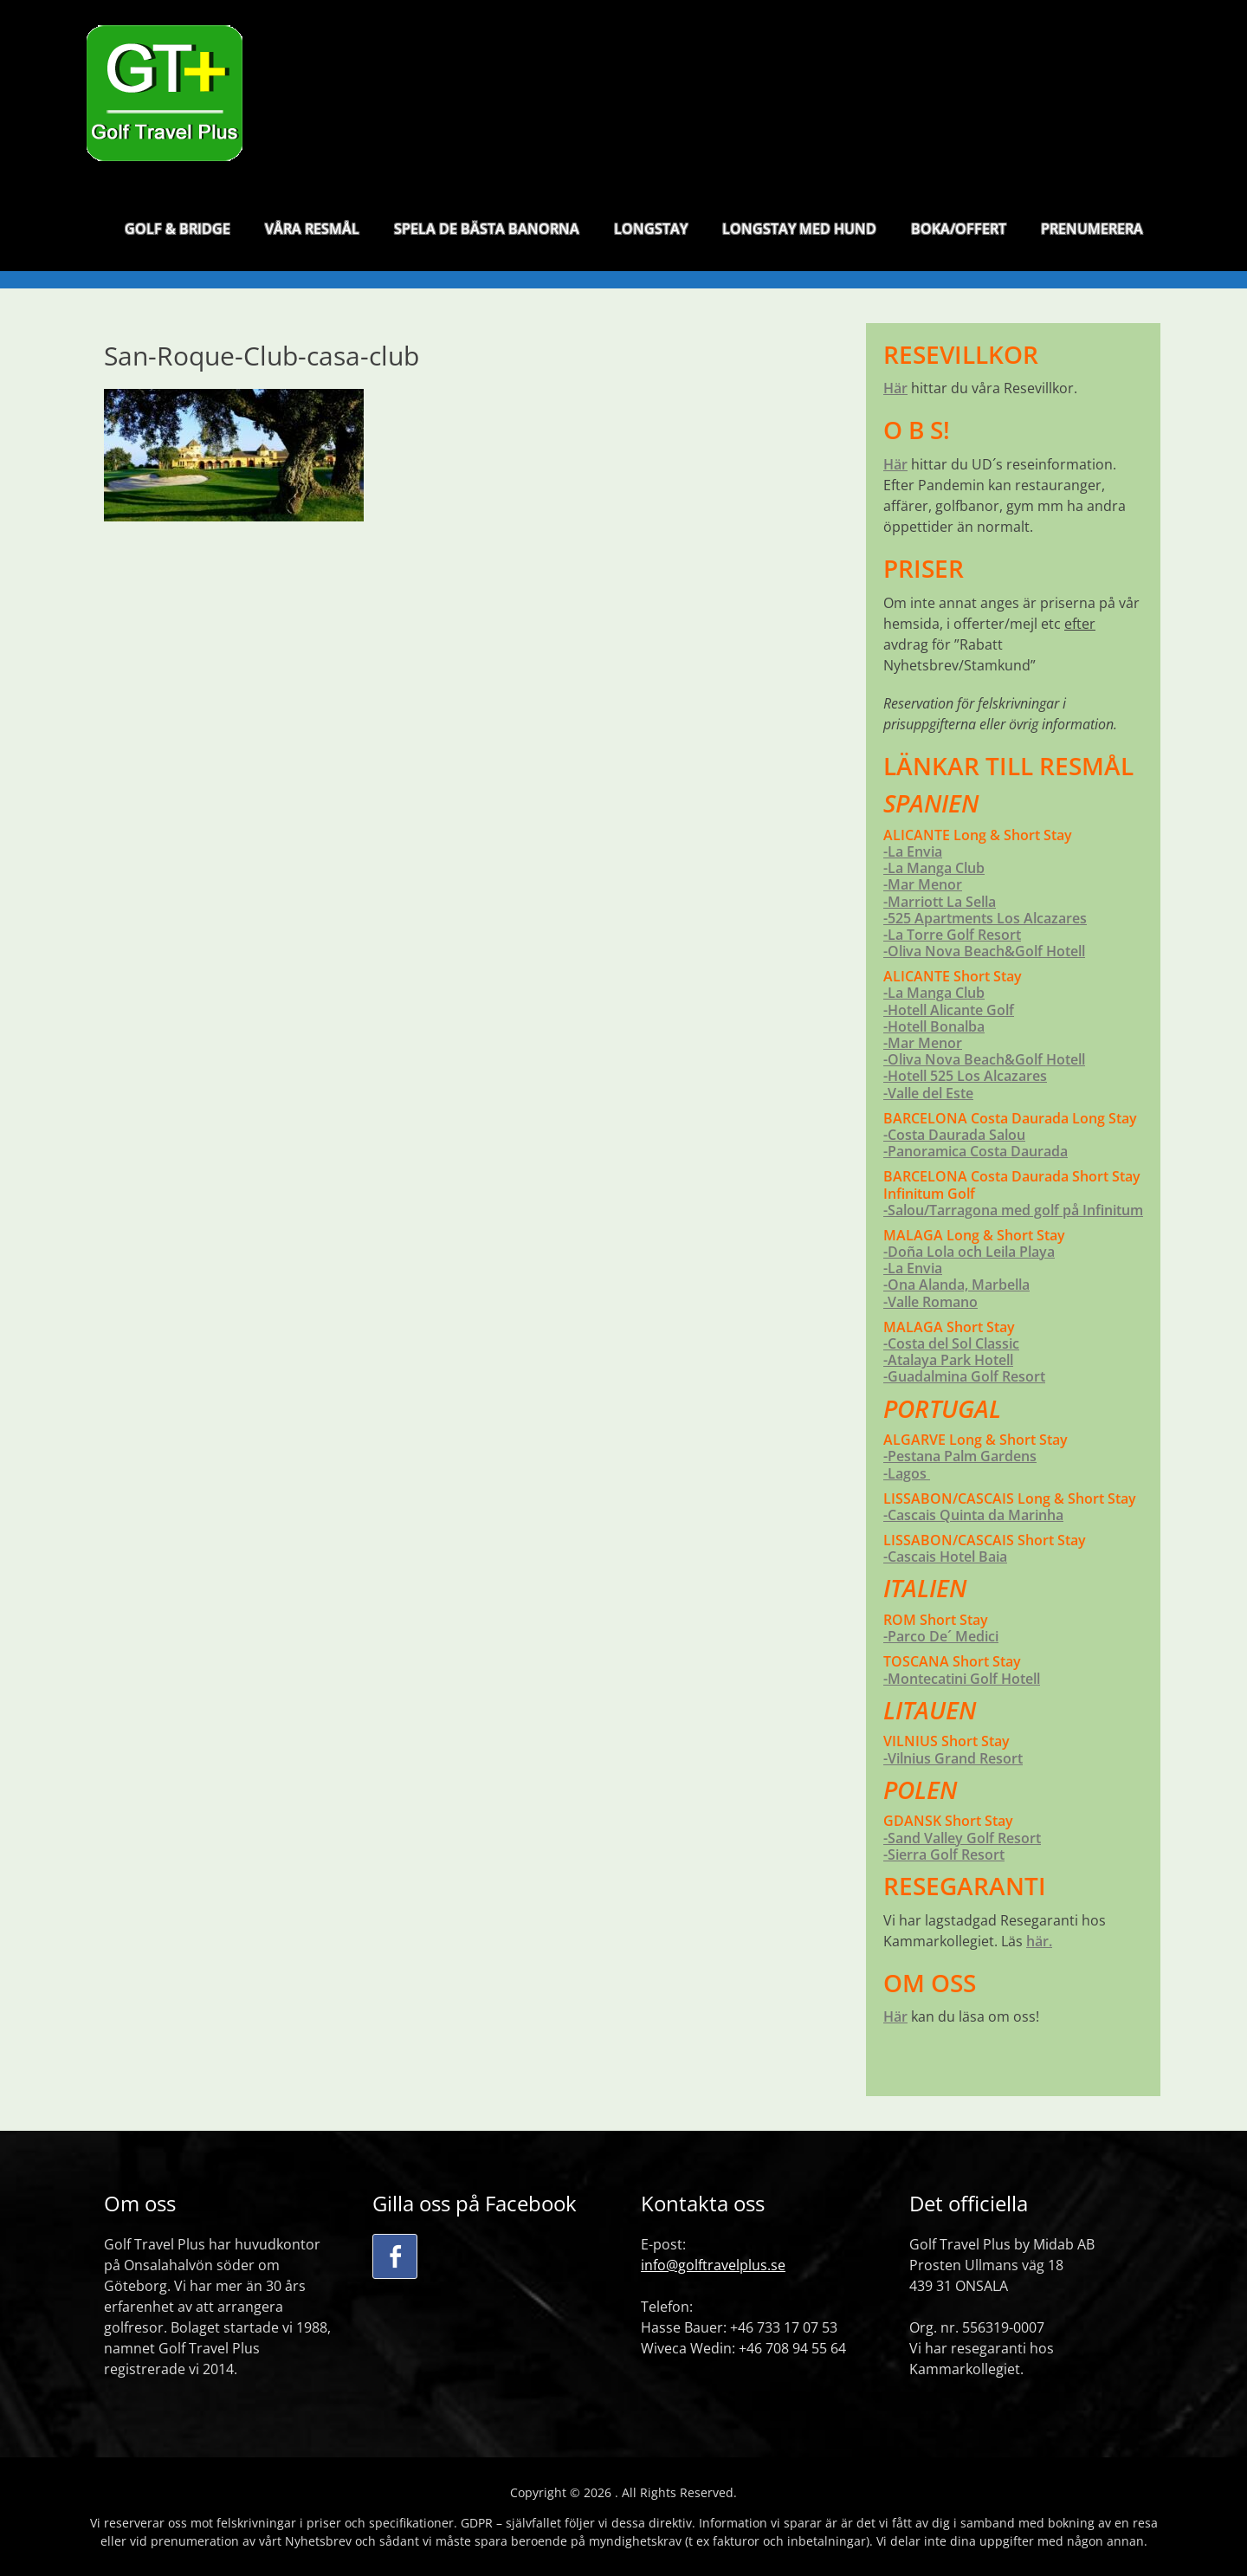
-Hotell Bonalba (934, 1026)
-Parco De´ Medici (940, 1636)
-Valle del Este (928, 1093)
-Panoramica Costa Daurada (975, 1151)
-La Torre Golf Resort (952, 934)
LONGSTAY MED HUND (799, 233)
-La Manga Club (934, 867)
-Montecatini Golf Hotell (961, 1678)
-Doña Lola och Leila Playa (969, 1251)
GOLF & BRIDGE (177, 233)
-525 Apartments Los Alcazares (985, 918)
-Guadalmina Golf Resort (964, 1376)
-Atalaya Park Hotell (948, 1359)
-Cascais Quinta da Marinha (973, 1514)
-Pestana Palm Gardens (960, 1456)
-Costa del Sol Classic (951, 1343)
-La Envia (912, 851)
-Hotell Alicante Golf (948, 1009)
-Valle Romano (930, 1301)
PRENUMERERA (1092, 233)
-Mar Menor (922, 884)
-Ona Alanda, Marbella (956, 1284)
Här (895, 388)
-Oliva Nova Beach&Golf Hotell (984, 951)
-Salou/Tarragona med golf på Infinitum (1013, 1210)
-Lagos (906, 1473)
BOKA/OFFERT (958, 233)
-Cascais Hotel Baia (945, 1556)
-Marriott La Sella (939, 901)
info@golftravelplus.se (713, 2265)
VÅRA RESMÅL (312, 233)
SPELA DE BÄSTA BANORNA (486, 233)
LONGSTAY (651, 233)
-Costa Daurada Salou (954, 1134)
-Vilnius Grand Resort (953, 1758)
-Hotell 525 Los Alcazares (965, 1075)
